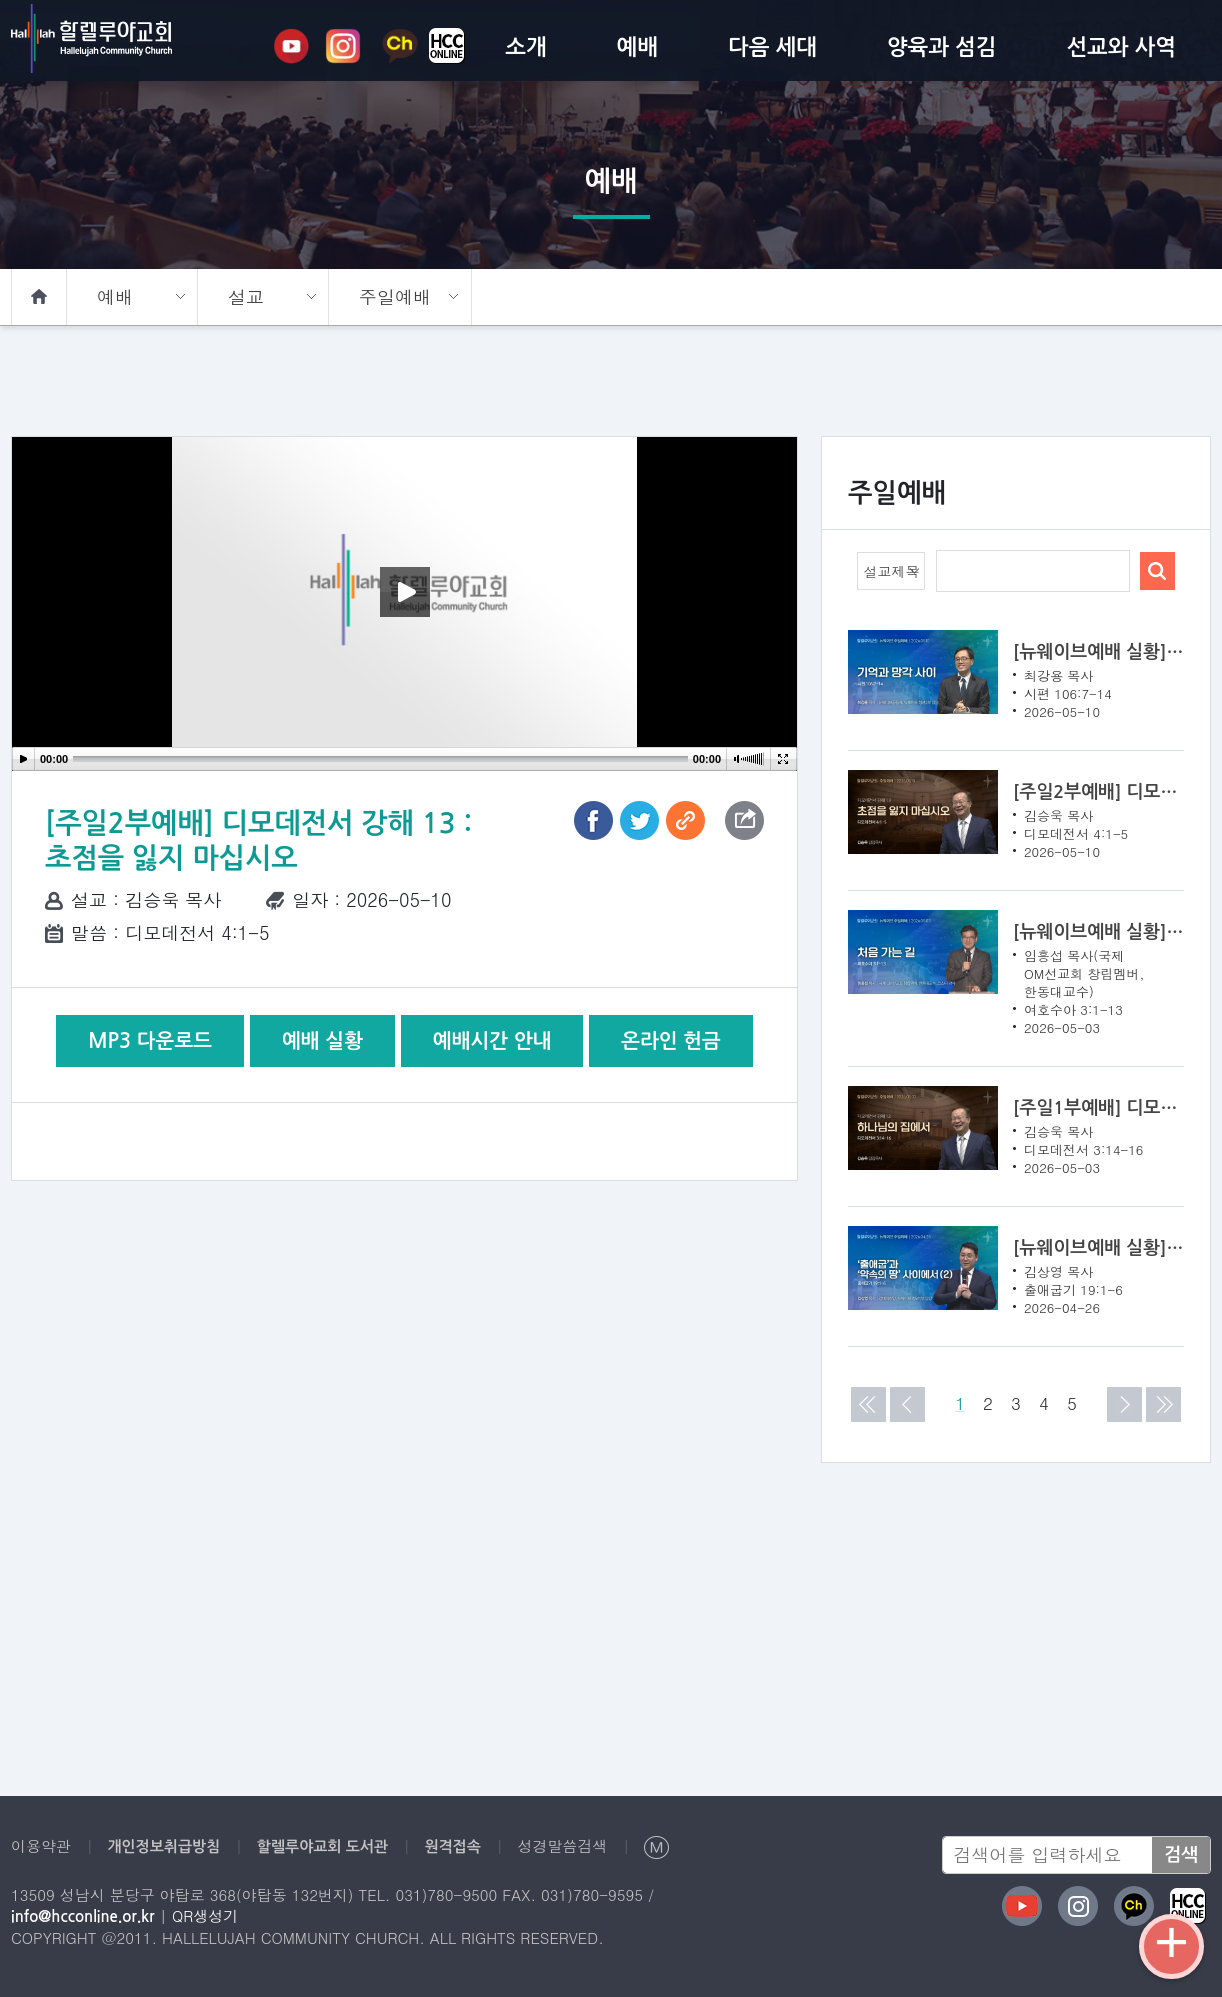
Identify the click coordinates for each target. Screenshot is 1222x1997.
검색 (1181, 1855)
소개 (525, 47)
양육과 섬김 (942, 47)
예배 (637, 47)
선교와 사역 (1121, 47)
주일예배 (393, 297)
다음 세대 (772, 47)
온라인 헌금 (670, 1041)
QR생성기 (198, 1915)
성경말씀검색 (536, 1846)
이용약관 (39, 1846)
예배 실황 (322, 1041)
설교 (245, 297)
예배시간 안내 (491, 1041)
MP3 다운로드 (152, 1041)
